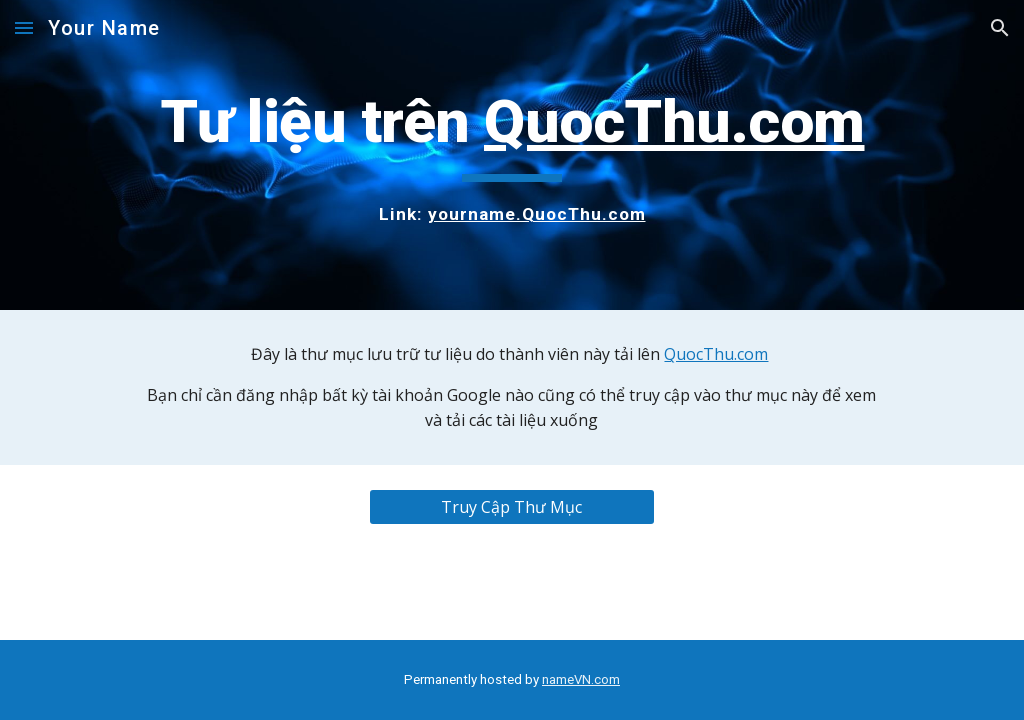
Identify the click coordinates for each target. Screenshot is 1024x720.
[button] (24, 27)
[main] (512, 154)
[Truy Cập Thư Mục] (512, 507)
